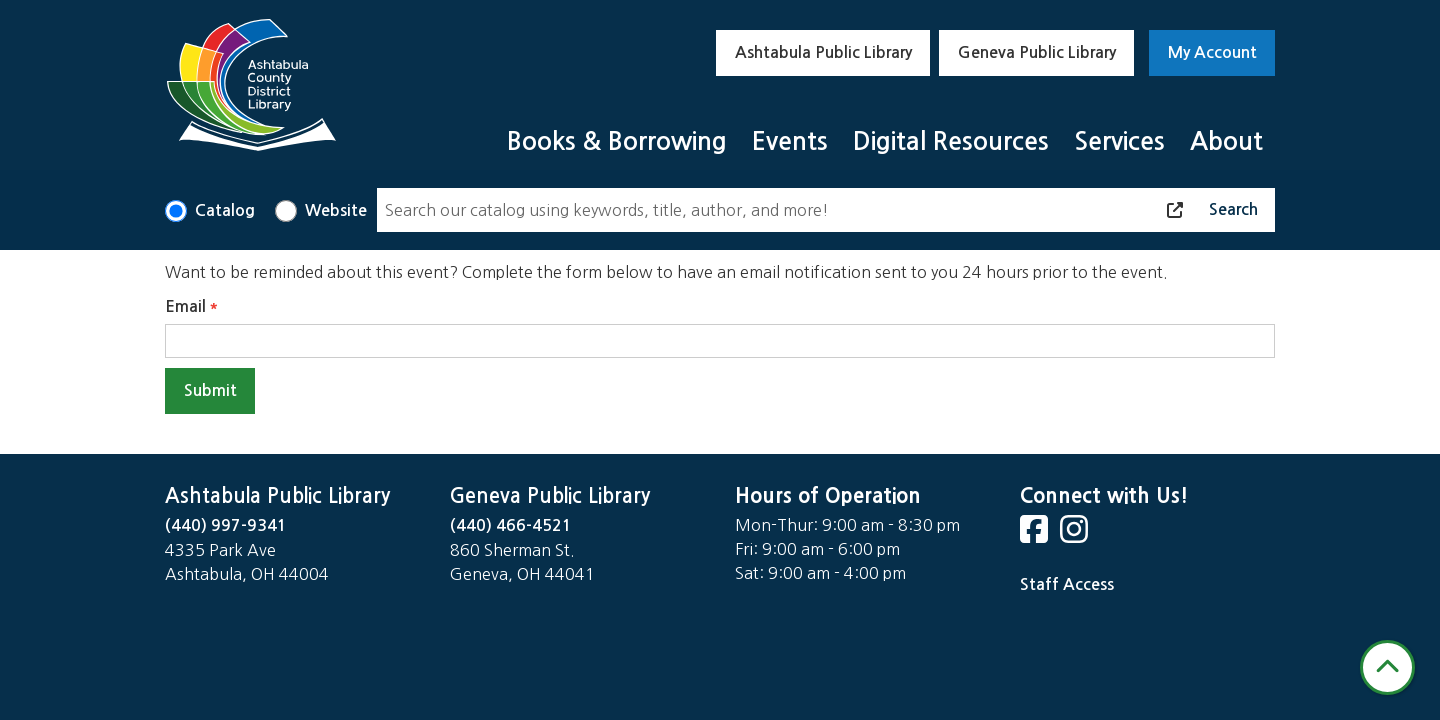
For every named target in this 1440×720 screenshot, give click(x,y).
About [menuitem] (1226, 141)
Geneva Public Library (1037, 52)
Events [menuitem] (790, 141)
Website (336, 210)
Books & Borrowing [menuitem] (617, 141)
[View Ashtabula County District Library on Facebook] (1036, 535)
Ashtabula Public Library (823, 52)
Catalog (225, 210)
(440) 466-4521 (511, 525)
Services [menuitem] (1119, 141)
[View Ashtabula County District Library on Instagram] (1076, 535)
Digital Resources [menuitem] (951, 141)
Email (185, 306)
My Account (1212, 52)
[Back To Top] (1387, 667)
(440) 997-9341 (226, 525)
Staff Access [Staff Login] (1067, 584)
